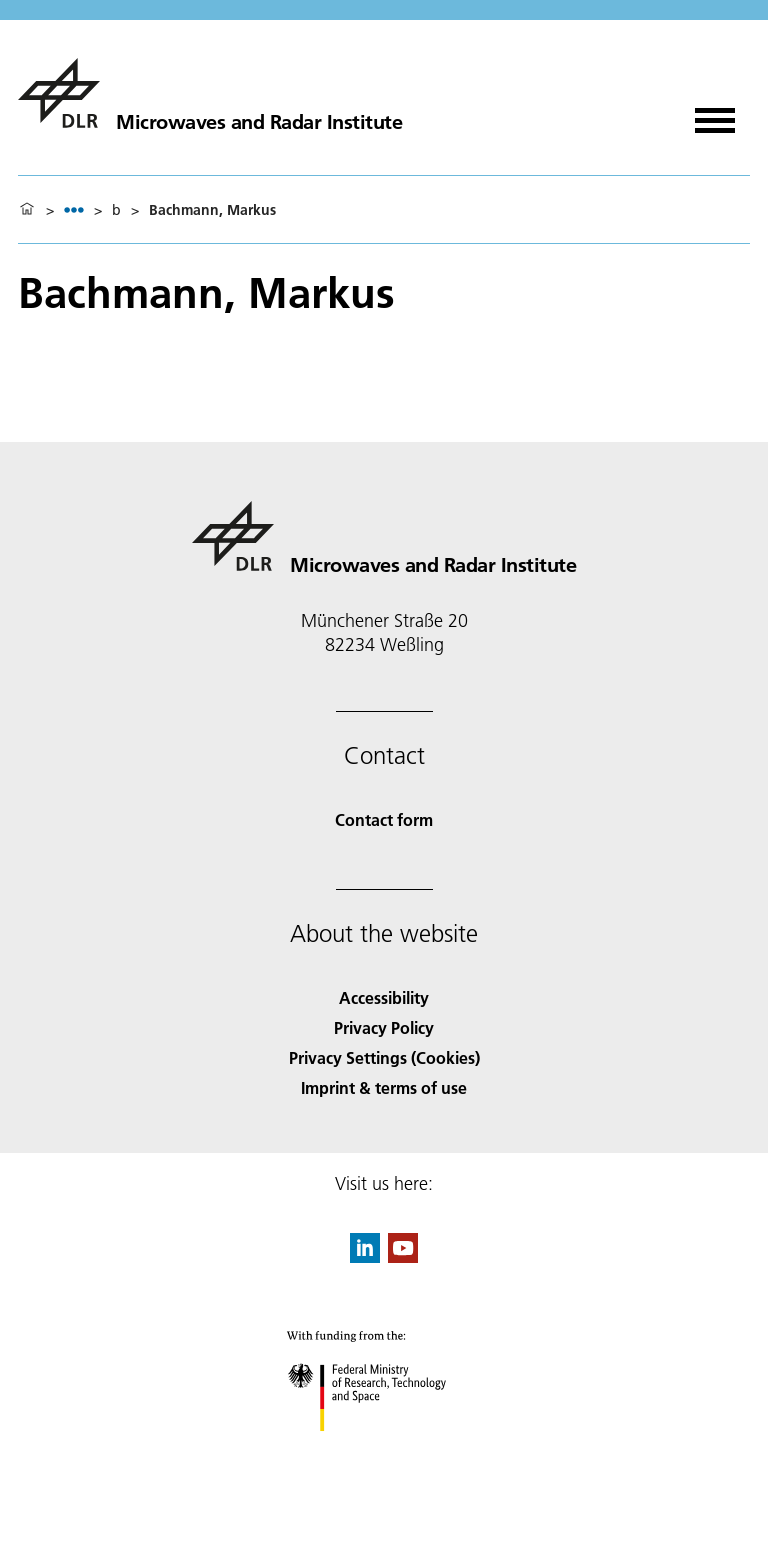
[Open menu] (715, 113)
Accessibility (384, 997)
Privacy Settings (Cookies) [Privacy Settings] (384, 1057)
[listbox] (74, 209)
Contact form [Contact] (384, 819)
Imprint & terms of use (384, 1087)
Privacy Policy (384, 1027)
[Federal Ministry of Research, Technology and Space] (384, 1448)
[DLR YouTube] (403, 1256)
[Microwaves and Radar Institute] (210, 93)
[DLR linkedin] (365, 1256)
